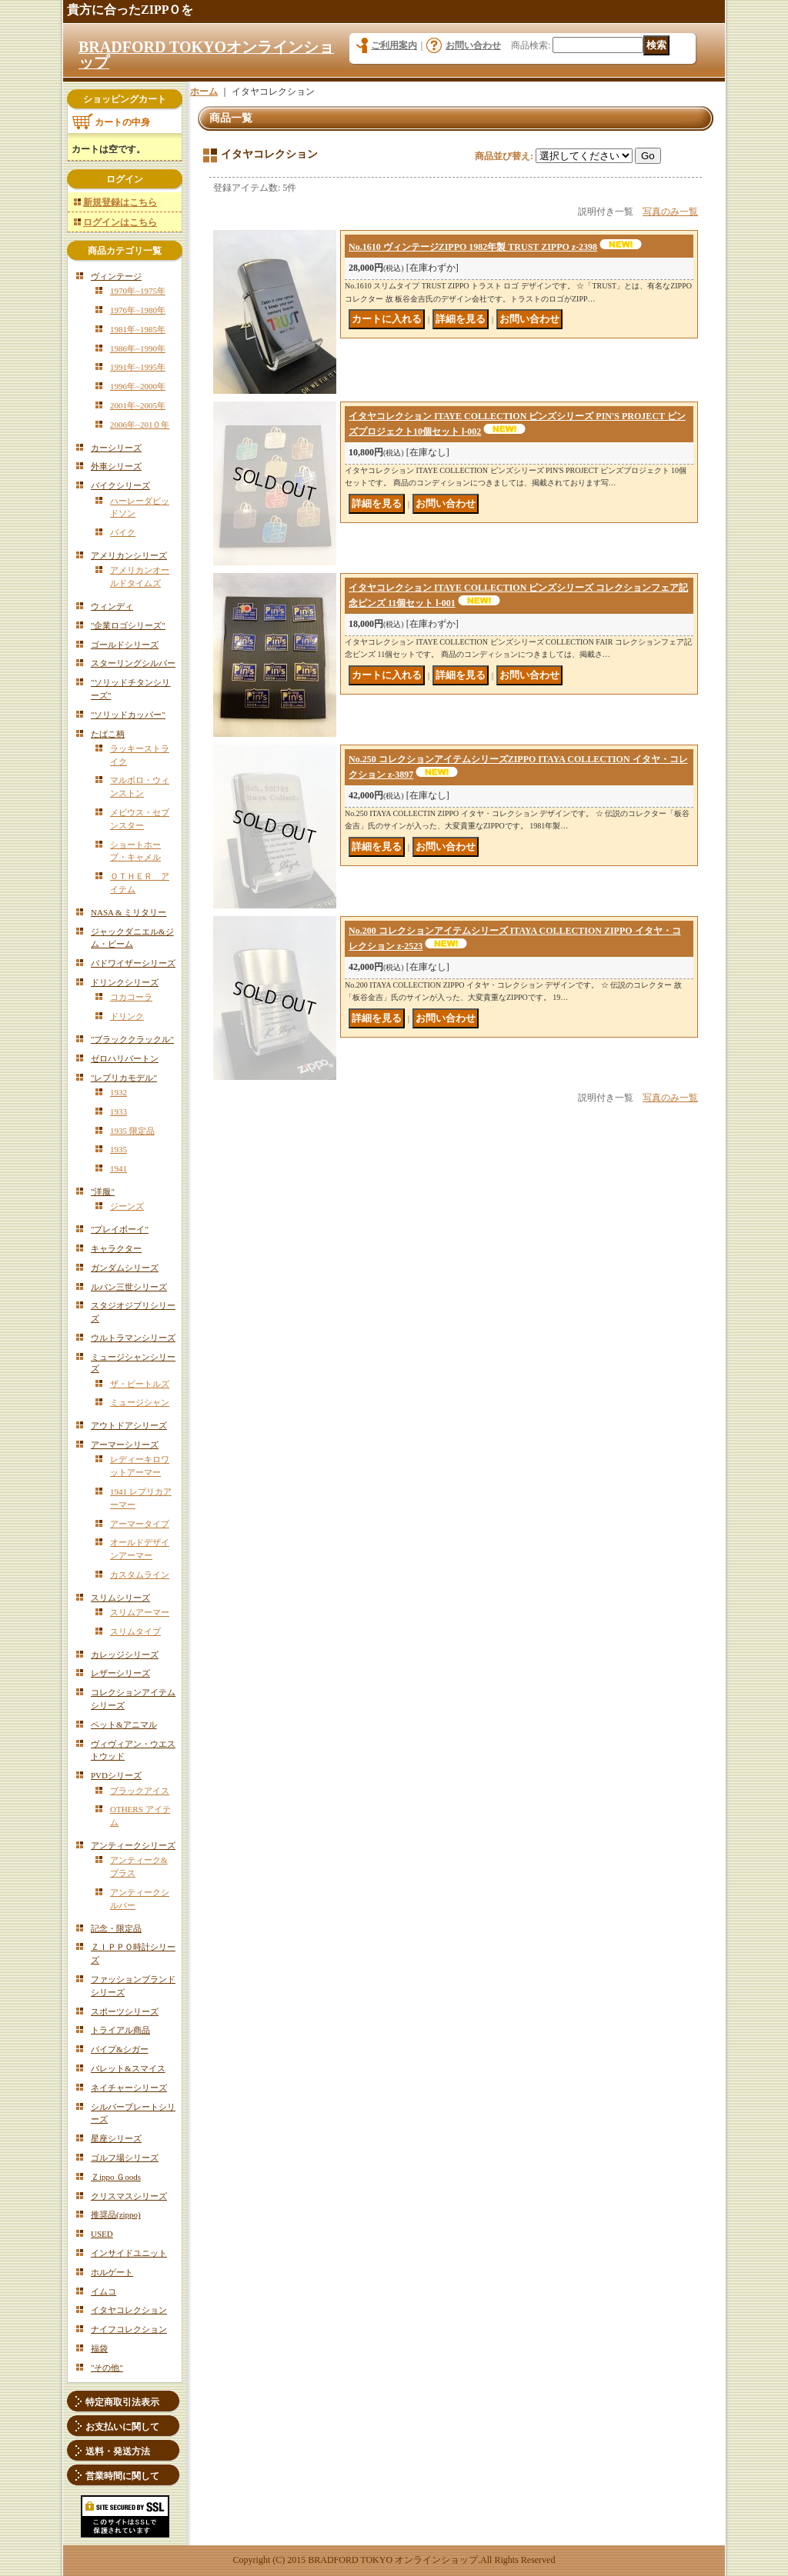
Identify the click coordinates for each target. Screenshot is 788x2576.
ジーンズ (127, 1206)
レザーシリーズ (120, 1673)
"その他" (107, 2367)
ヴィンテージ (116, 276)
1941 (118, 1168)
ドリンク (127, 1016)
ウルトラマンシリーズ (133, 1337)
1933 (118, 1111)
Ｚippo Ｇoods (116, 2176)
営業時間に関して (122, 2476)
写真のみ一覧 (670, 211)
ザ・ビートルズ (139, 1383)
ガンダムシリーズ (125, 1267)
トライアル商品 (120, 2029)
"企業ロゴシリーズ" (128, 625)
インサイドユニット (129, 2253)
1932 (118, 1092)
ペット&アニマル (124, 1724)
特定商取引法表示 (122, 2402)
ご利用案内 (394, 45)
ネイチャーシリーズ (129, 2087)
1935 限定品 (132, 1130)
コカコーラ (131, 996)
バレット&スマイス (128, 2068)
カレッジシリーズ (125, 1654)
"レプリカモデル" (124, 1077)
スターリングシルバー (133, 663)
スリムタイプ (135, 1631)
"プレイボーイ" (120, 1229)
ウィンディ (112, 606)
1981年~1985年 (137, 329)
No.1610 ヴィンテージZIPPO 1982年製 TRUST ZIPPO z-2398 (473, 247)
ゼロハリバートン (125, 1058)
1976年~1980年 (137, 310)
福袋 (99, 2348)
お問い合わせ (473, 45)
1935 (118, 1149)
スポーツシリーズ (125, 2011)
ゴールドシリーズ (125, 644)
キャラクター (116, 1248)
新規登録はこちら (120, 202)
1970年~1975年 (137, 290)
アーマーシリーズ (125, 1444)
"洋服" (103, 1191)
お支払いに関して (122, 2426)
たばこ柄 (108, 733)
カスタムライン (139, 1574)
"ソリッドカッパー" (128, 714)
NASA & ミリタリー (128, 912)
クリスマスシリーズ (129, 2196)
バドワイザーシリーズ (133, 963)
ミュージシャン (139, 1402)
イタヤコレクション (129, 2309)
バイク (122, 532)
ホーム (204, 91)
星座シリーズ (116, 2138)
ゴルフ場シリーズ (125, 2157)
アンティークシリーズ (133, 1845)
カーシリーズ (116, 447)
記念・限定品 (116, 1928)
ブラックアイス (139, 1790)
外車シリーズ (116, 466)
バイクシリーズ (120, 485)
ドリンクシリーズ (125, 982)
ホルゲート (112, 2272)
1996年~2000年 (137, 386)
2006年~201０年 (139, 424)
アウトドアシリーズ (129, 1425)
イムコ (103, 2291)
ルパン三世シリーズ (129, 1286)
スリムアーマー (139, 1612)
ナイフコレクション (129, 2329)
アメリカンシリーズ (129, 555)
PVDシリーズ (116, 1775)
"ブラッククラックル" (132, 1039)
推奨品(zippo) (116, 2214)
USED (102, 2233)
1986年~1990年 (137, 348)
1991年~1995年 (137, 367)
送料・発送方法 (117, 2451)
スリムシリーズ (120, 1597)
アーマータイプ (139, 1523)
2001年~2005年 (137, 405)
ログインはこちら (120, 222)
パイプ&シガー (120, 2049)
